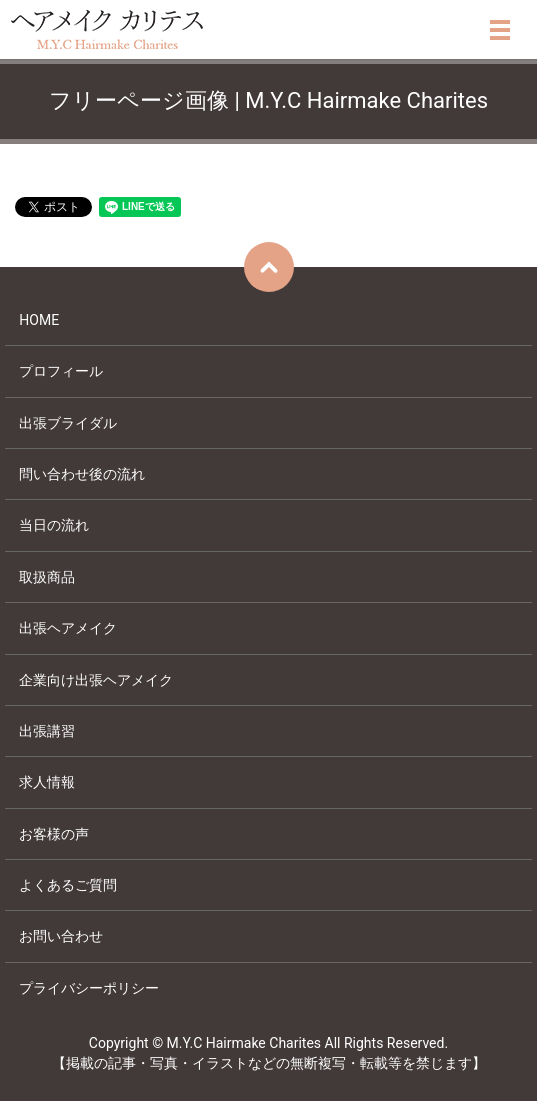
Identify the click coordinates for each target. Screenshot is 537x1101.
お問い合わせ (61, 936)
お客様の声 (54, 834)
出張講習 (47, 731)
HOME (39, 320)
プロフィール (61, 371)
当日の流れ (54, 525)
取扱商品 (47, 577)
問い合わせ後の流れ (82, 474)
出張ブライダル (68, 423)
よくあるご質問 (68, 885)
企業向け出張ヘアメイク (96, 680)
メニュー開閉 (500, 30)
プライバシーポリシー (89, 988)
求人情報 (47, 782)
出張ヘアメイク (68, 628)
